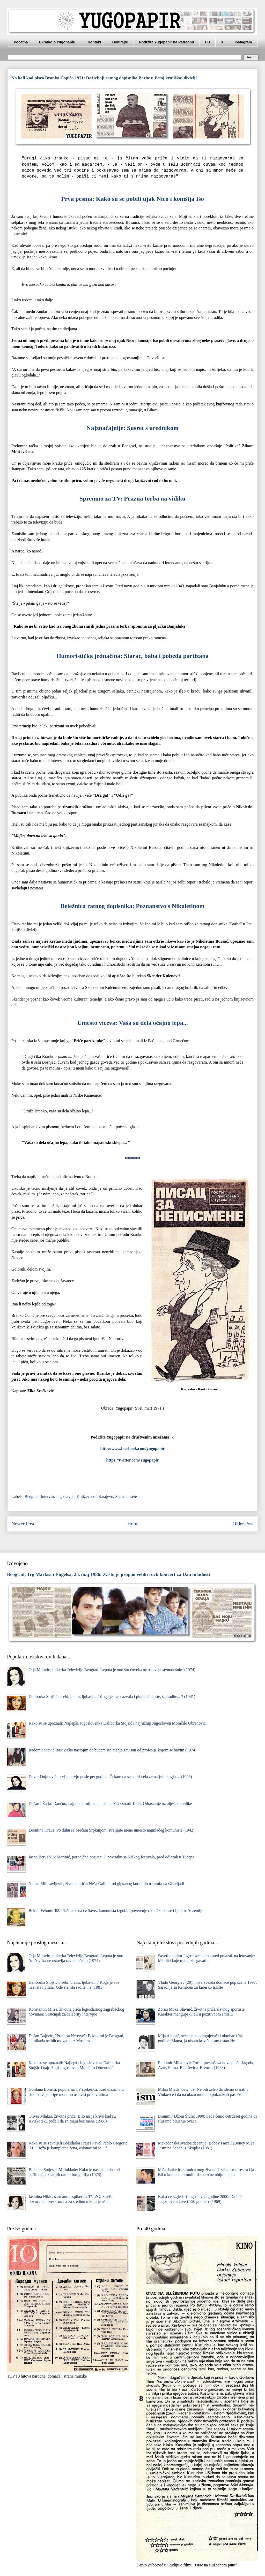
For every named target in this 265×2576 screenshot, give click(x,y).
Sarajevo (106, 1496)
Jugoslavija (65, 1496)
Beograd (32, 1496)
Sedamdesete (126, 1496)
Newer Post (22, 1523)
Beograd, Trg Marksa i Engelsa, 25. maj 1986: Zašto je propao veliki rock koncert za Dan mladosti (108, 1574)
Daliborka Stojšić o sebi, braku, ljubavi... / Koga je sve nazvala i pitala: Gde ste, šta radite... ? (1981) (111, 1696)
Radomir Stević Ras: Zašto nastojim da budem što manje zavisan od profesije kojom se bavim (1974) (112, 1750)
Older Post (243, 1523)
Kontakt (94, 42)
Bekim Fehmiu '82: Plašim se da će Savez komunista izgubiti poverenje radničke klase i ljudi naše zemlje (115, 1910)
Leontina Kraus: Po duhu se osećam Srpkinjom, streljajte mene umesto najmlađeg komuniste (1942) (111, 1830)
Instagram (243, 42)
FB (207, 42)
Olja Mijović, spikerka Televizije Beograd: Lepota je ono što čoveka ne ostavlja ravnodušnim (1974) (111, 1669)
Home (133, 1523)
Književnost (87, 1496)
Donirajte (120, 42)
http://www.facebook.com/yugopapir (132, 1448)
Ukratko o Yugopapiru (57, 42)
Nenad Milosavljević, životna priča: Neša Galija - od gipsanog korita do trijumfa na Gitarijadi (106, 1883)
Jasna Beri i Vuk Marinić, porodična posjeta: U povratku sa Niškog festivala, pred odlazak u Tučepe (111, 1857)
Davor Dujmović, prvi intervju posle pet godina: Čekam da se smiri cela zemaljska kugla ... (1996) (110, 1776)
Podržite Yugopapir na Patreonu (166, 42)
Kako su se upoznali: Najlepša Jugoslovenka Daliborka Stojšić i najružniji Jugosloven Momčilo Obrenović (116, 1723)
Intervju (47, 1496)
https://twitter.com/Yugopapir (132, 1460)
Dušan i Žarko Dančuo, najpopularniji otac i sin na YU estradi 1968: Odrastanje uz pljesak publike (110, 1803)
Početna (21, 42)
